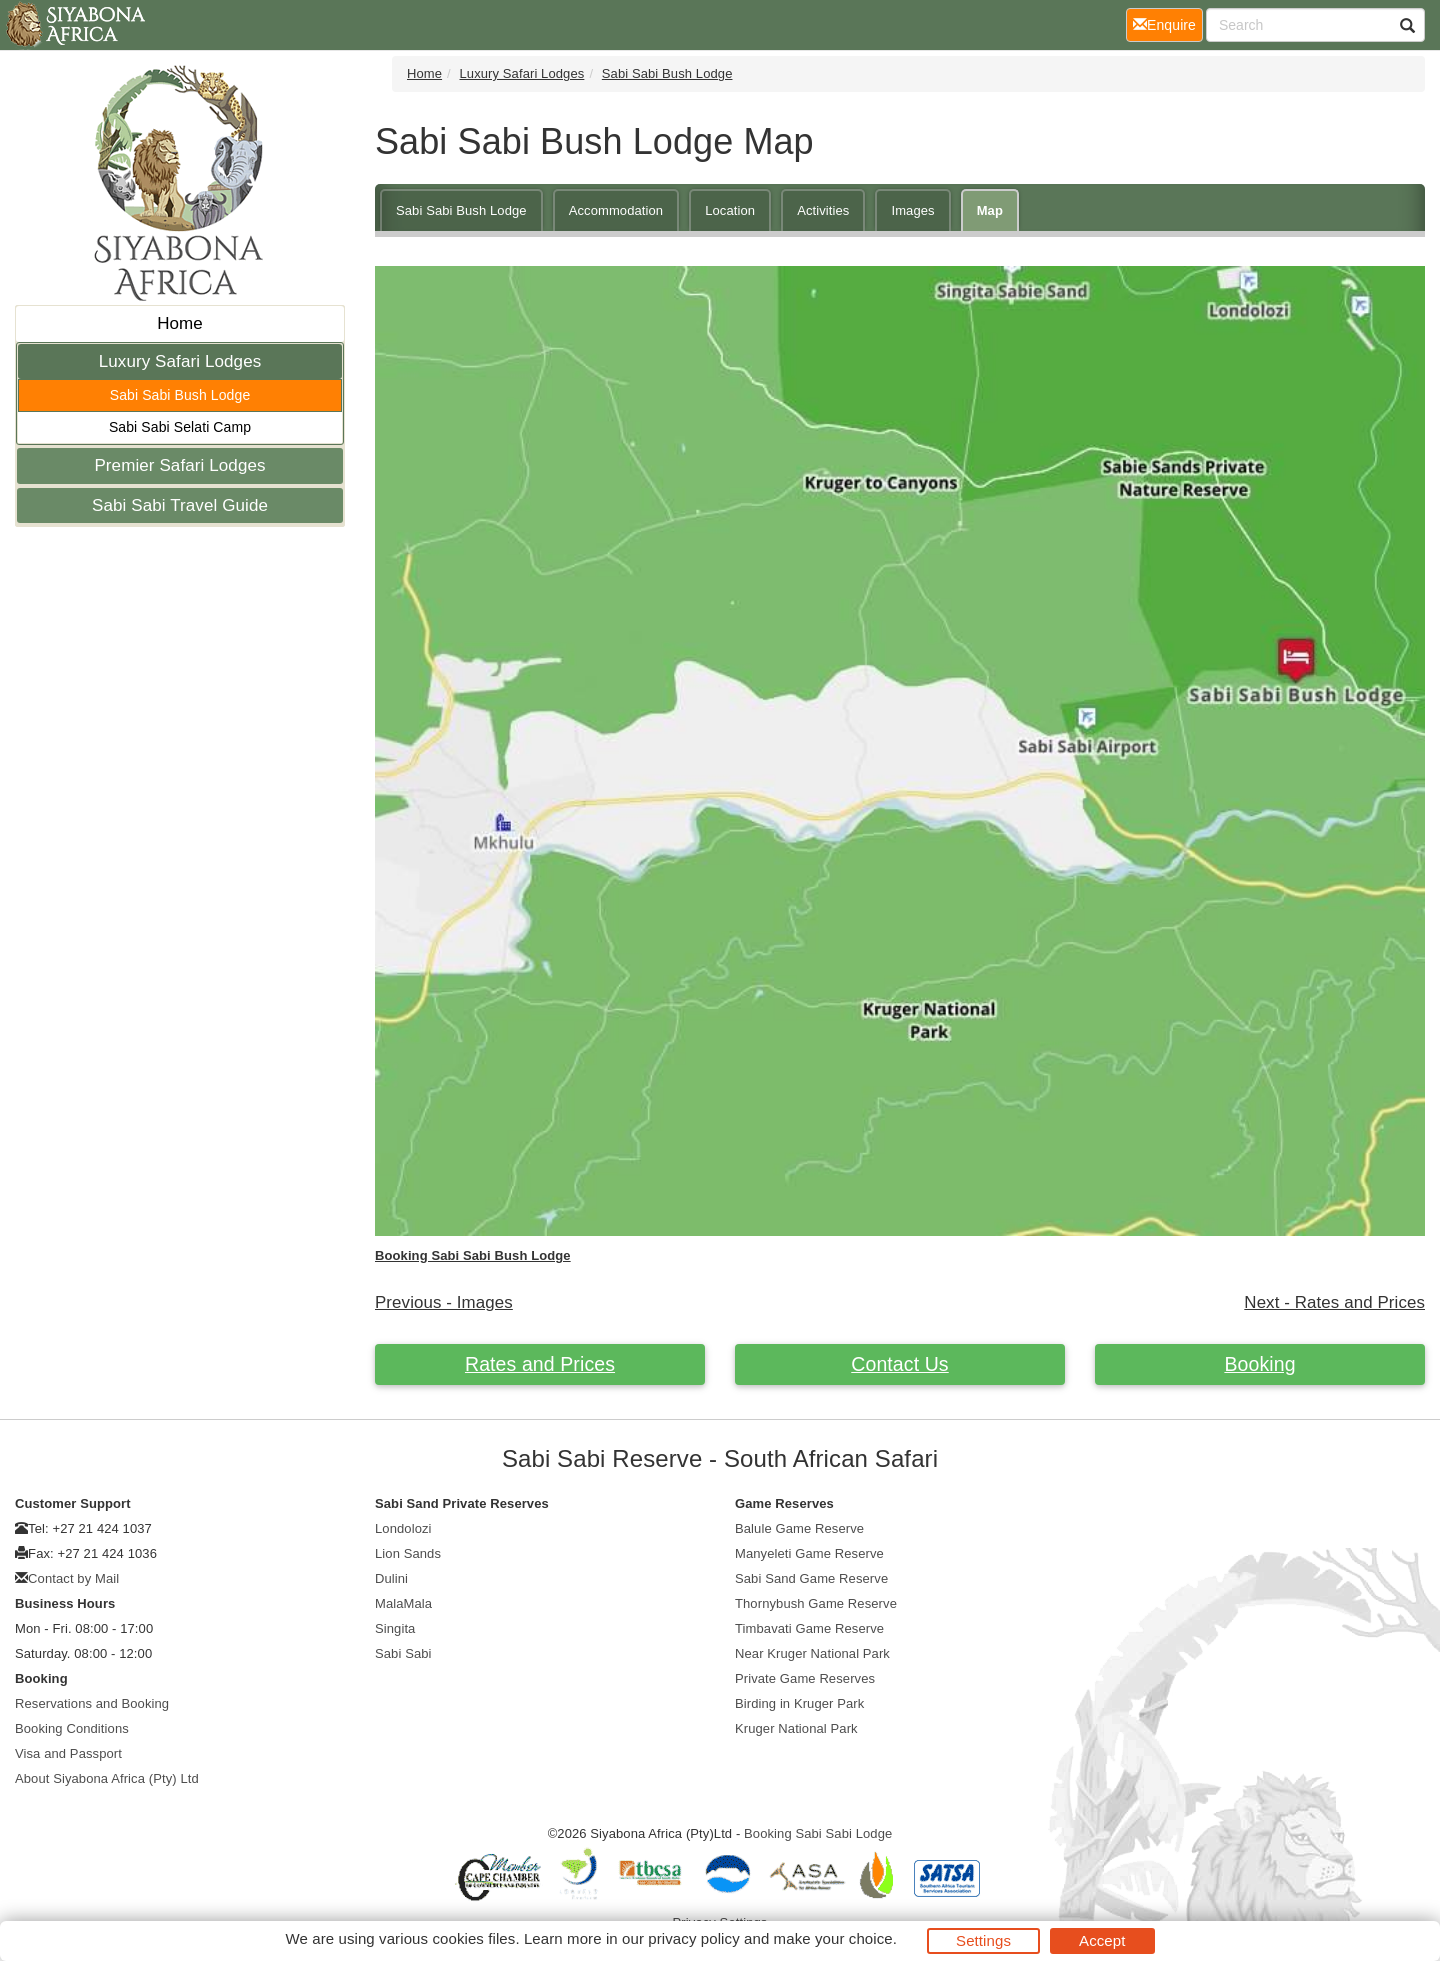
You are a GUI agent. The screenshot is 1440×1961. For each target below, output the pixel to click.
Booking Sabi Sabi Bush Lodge (473, 1255)
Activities (823, 210)
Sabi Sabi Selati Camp (180, 427)
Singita (395, 1628)
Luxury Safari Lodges (180, 361)
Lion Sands (408, 1553)
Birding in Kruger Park (799, 1703)
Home (180, 323)
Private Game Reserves (805, 1678)
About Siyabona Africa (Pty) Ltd (107, 1778)
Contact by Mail (73, 1578)
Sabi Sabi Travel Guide (180, 505)
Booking (1259, 1364)
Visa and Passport (68, 1753)
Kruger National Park (796, 1728)
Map (990, 210)
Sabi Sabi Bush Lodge (180, 395)
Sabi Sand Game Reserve (811, 1578)
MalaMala (403, 1603)
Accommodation (616, 210)
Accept (1102, 1940)
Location (730, 210)
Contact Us (899, 1364)
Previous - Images (444, 1302)
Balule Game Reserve (799, 1528)
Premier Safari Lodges (179, 465)
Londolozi (403, 1528)
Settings (983, 1940)
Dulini (391, 1578)
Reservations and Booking (92, 1703)
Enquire (1168, 23)
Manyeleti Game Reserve (809, 1553)
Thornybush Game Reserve (816, 1603)
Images (912, 210)
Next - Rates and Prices (1334, 1302)
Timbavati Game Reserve (809, 1628)
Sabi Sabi (403, 1653)
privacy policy (693, 1938)
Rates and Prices (540, 1364)
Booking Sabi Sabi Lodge (818, 1833)
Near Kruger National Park (812, 1653)
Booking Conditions (72, 1728)
